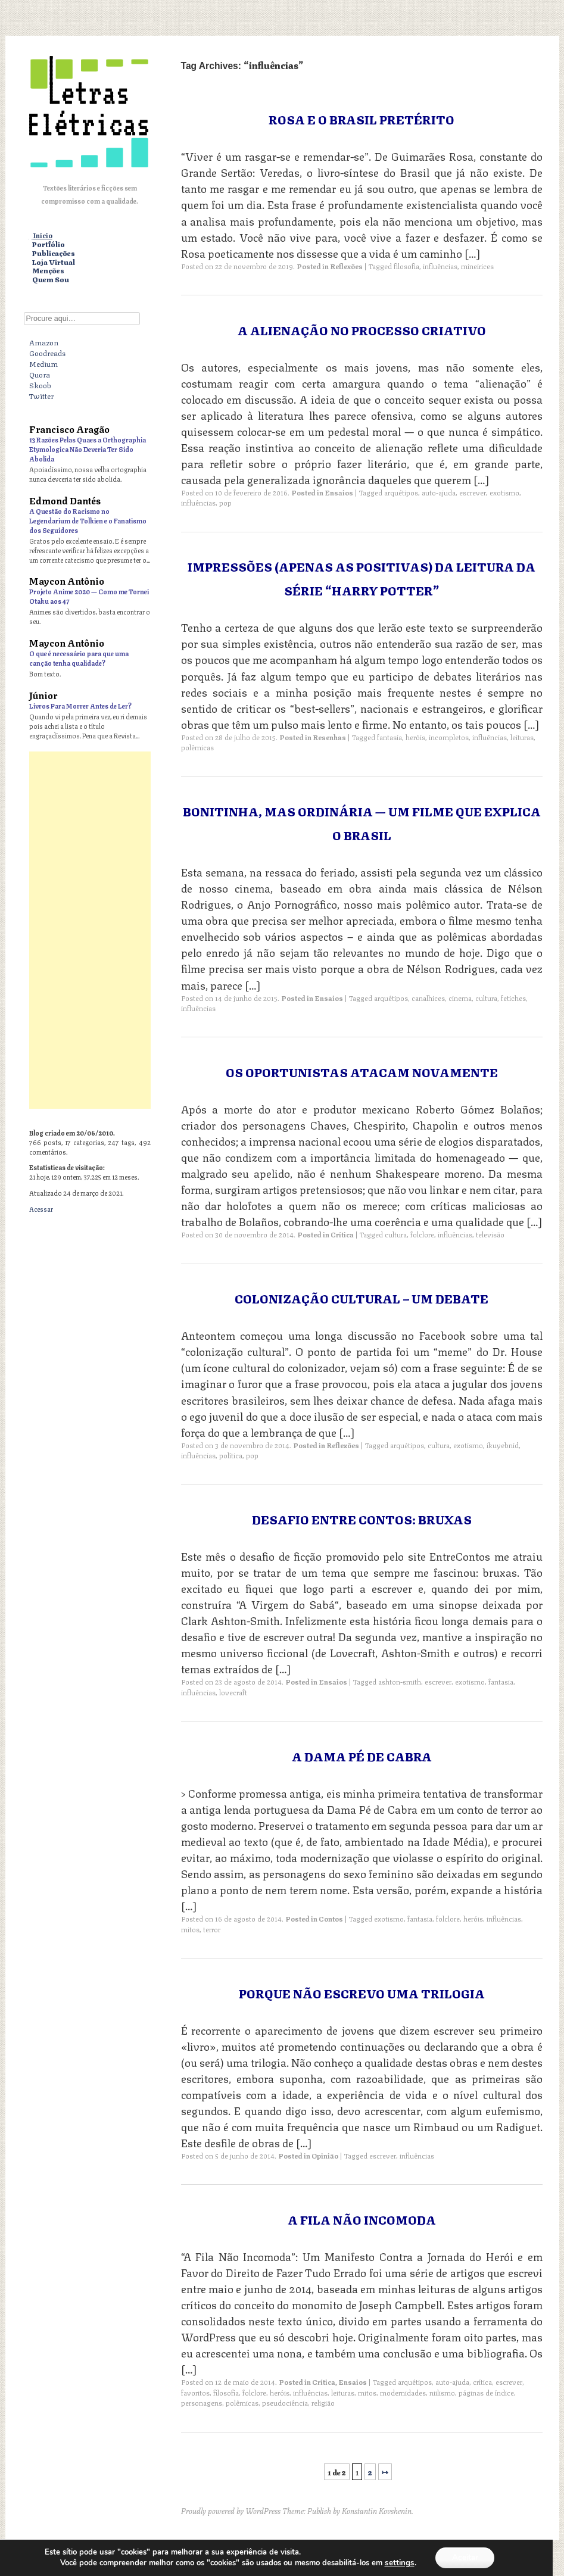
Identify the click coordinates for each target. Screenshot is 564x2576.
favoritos (195, 2392)
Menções (48, 270)
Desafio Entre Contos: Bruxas (362, 1519)
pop (225, 502)
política (230, 1455)
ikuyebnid (503, 1445)
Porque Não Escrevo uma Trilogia (362, 1993)
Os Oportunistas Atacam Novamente (362, 1071)
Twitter (41, 395)
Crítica (342, 1234)
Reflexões (346, 266)
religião (323, 2402)
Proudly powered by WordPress (231, 2510)
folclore (422, 1234)
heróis (415, 737)
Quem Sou (50, 279)
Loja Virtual (53, 262)
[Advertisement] (90, 930)
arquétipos (401, 492)
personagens (201, 2402)
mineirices (477, 266)
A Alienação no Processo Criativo (362, 329)
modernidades (403, 2392)
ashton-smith (399, 1681)
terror (211, 1929)
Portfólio (48, 244)
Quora (39, 374)
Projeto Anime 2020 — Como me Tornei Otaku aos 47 (89, 596)
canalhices (428, 997)
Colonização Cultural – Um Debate (361, 1298)
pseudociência (285, 2402)
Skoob (40, 385)
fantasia (389, 737)
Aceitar (464, 2557)
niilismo (442, 2392)
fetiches (513, 997)
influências (440, 266)
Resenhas (329, 737)
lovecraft (233, 1692)
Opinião (324, 2155)
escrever (472, 492)
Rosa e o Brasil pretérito (361, 119)
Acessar (41, 1208)
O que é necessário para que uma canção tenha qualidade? (79, 658)
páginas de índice (486, 2392)
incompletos (449, 737)
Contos (331, 1918)
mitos (190, 1929)
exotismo (504, 492)
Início (42, 235)
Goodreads (47, 352)
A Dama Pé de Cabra (362, 1756)
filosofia (406, 266)
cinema (460, 997)
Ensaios (339, 492)
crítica (482, 2381)
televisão (490, 1234)
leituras (522, 737)
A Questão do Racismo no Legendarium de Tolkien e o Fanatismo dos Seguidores (88, 520)
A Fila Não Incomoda (362, 2219)
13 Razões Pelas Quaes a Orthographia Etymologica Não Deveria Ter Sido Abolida (87, 448)
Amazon (43, 342)
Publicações (53, 253)
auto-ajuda (439, 492)
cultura (486, 997)
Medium (43, 363)
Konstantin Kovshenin (377, 2510)
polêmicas (197, 747)
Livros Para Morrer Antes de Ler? (80, 705)
